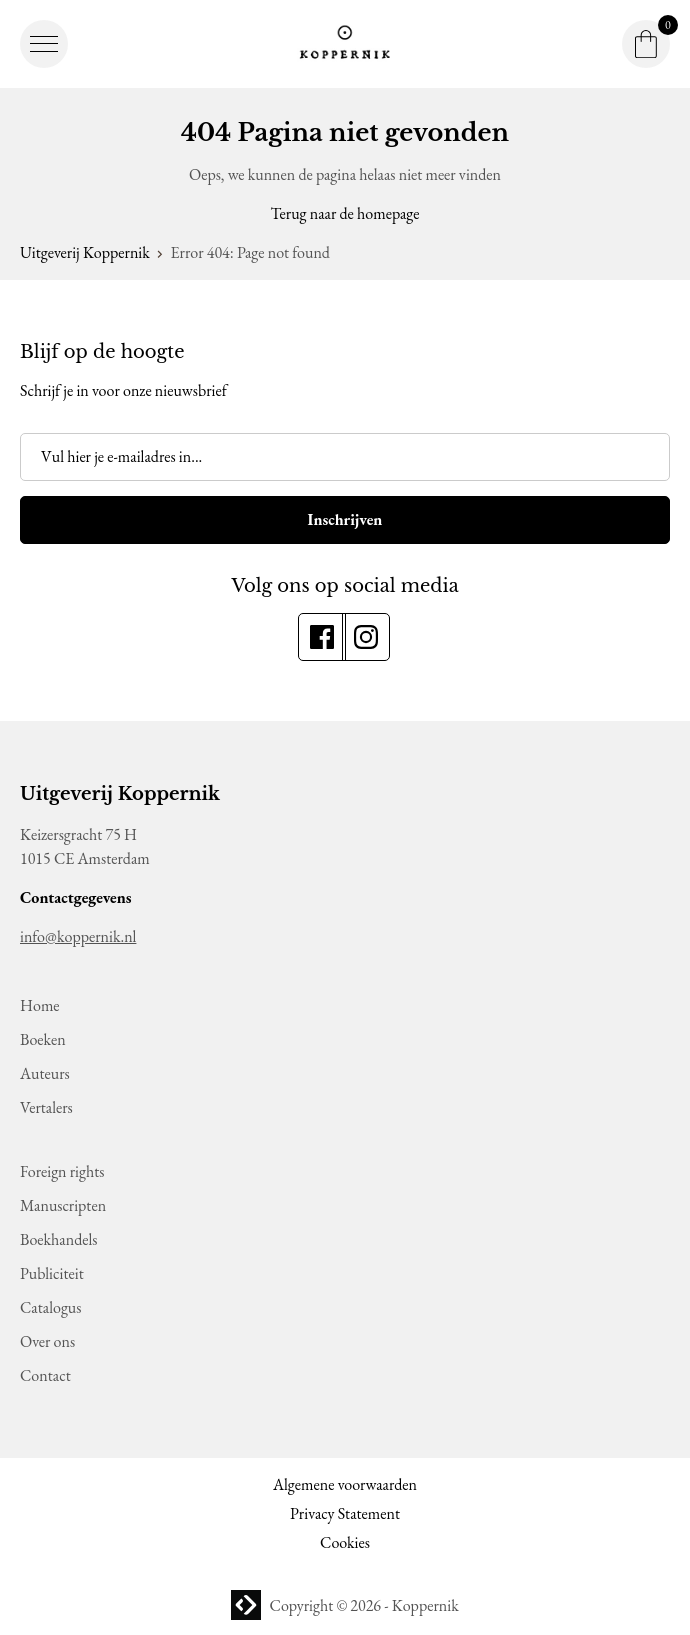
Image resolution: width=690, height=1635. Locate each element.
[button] (44, 44)
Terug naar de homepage (345, 213)
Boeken (43, 1039)
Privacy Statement (345, 1513)
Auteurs (45, 1073)
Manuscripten (63, 1205)
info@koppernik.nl (78, 936)
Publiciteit (52, 1273)
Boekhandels (58, 1239)
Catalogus (50, 1307)
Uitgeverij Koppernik (85, 252)
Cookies (345, 1542)
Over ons (47, 1341)
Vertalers (46, 1107)
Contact (45, 1375)
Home (40, 1005)
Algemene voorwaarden (345, 1484)
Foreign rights (62, 1171)
